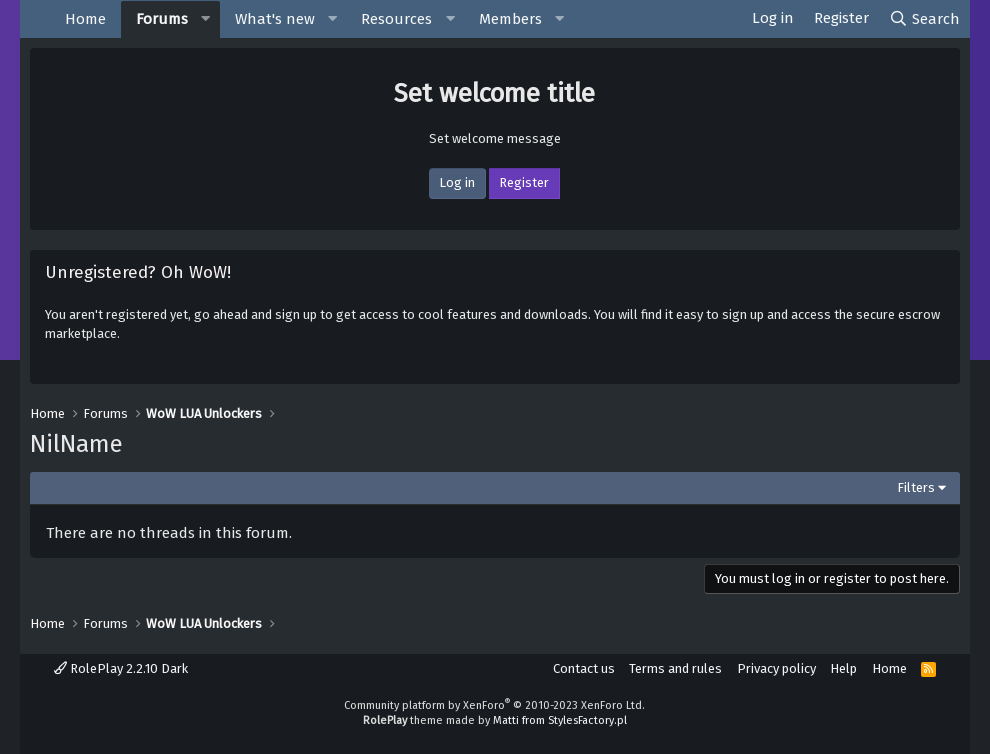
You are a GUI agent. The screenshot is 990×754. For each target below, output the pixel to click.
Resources (396, 19)
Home (85, 19)
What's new (275, 19)
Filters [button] (916, 487)
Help (843, 668)
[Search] (924, 19)
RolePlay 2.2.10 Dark (121, 668)
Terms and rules (675, 668)
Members (510, 19)
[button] (206, 19)
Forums (162, 19)
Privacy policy (776, 668)
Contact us (584, 668)
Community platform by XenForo (494, 705)
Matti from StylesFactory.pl (560, 720)
